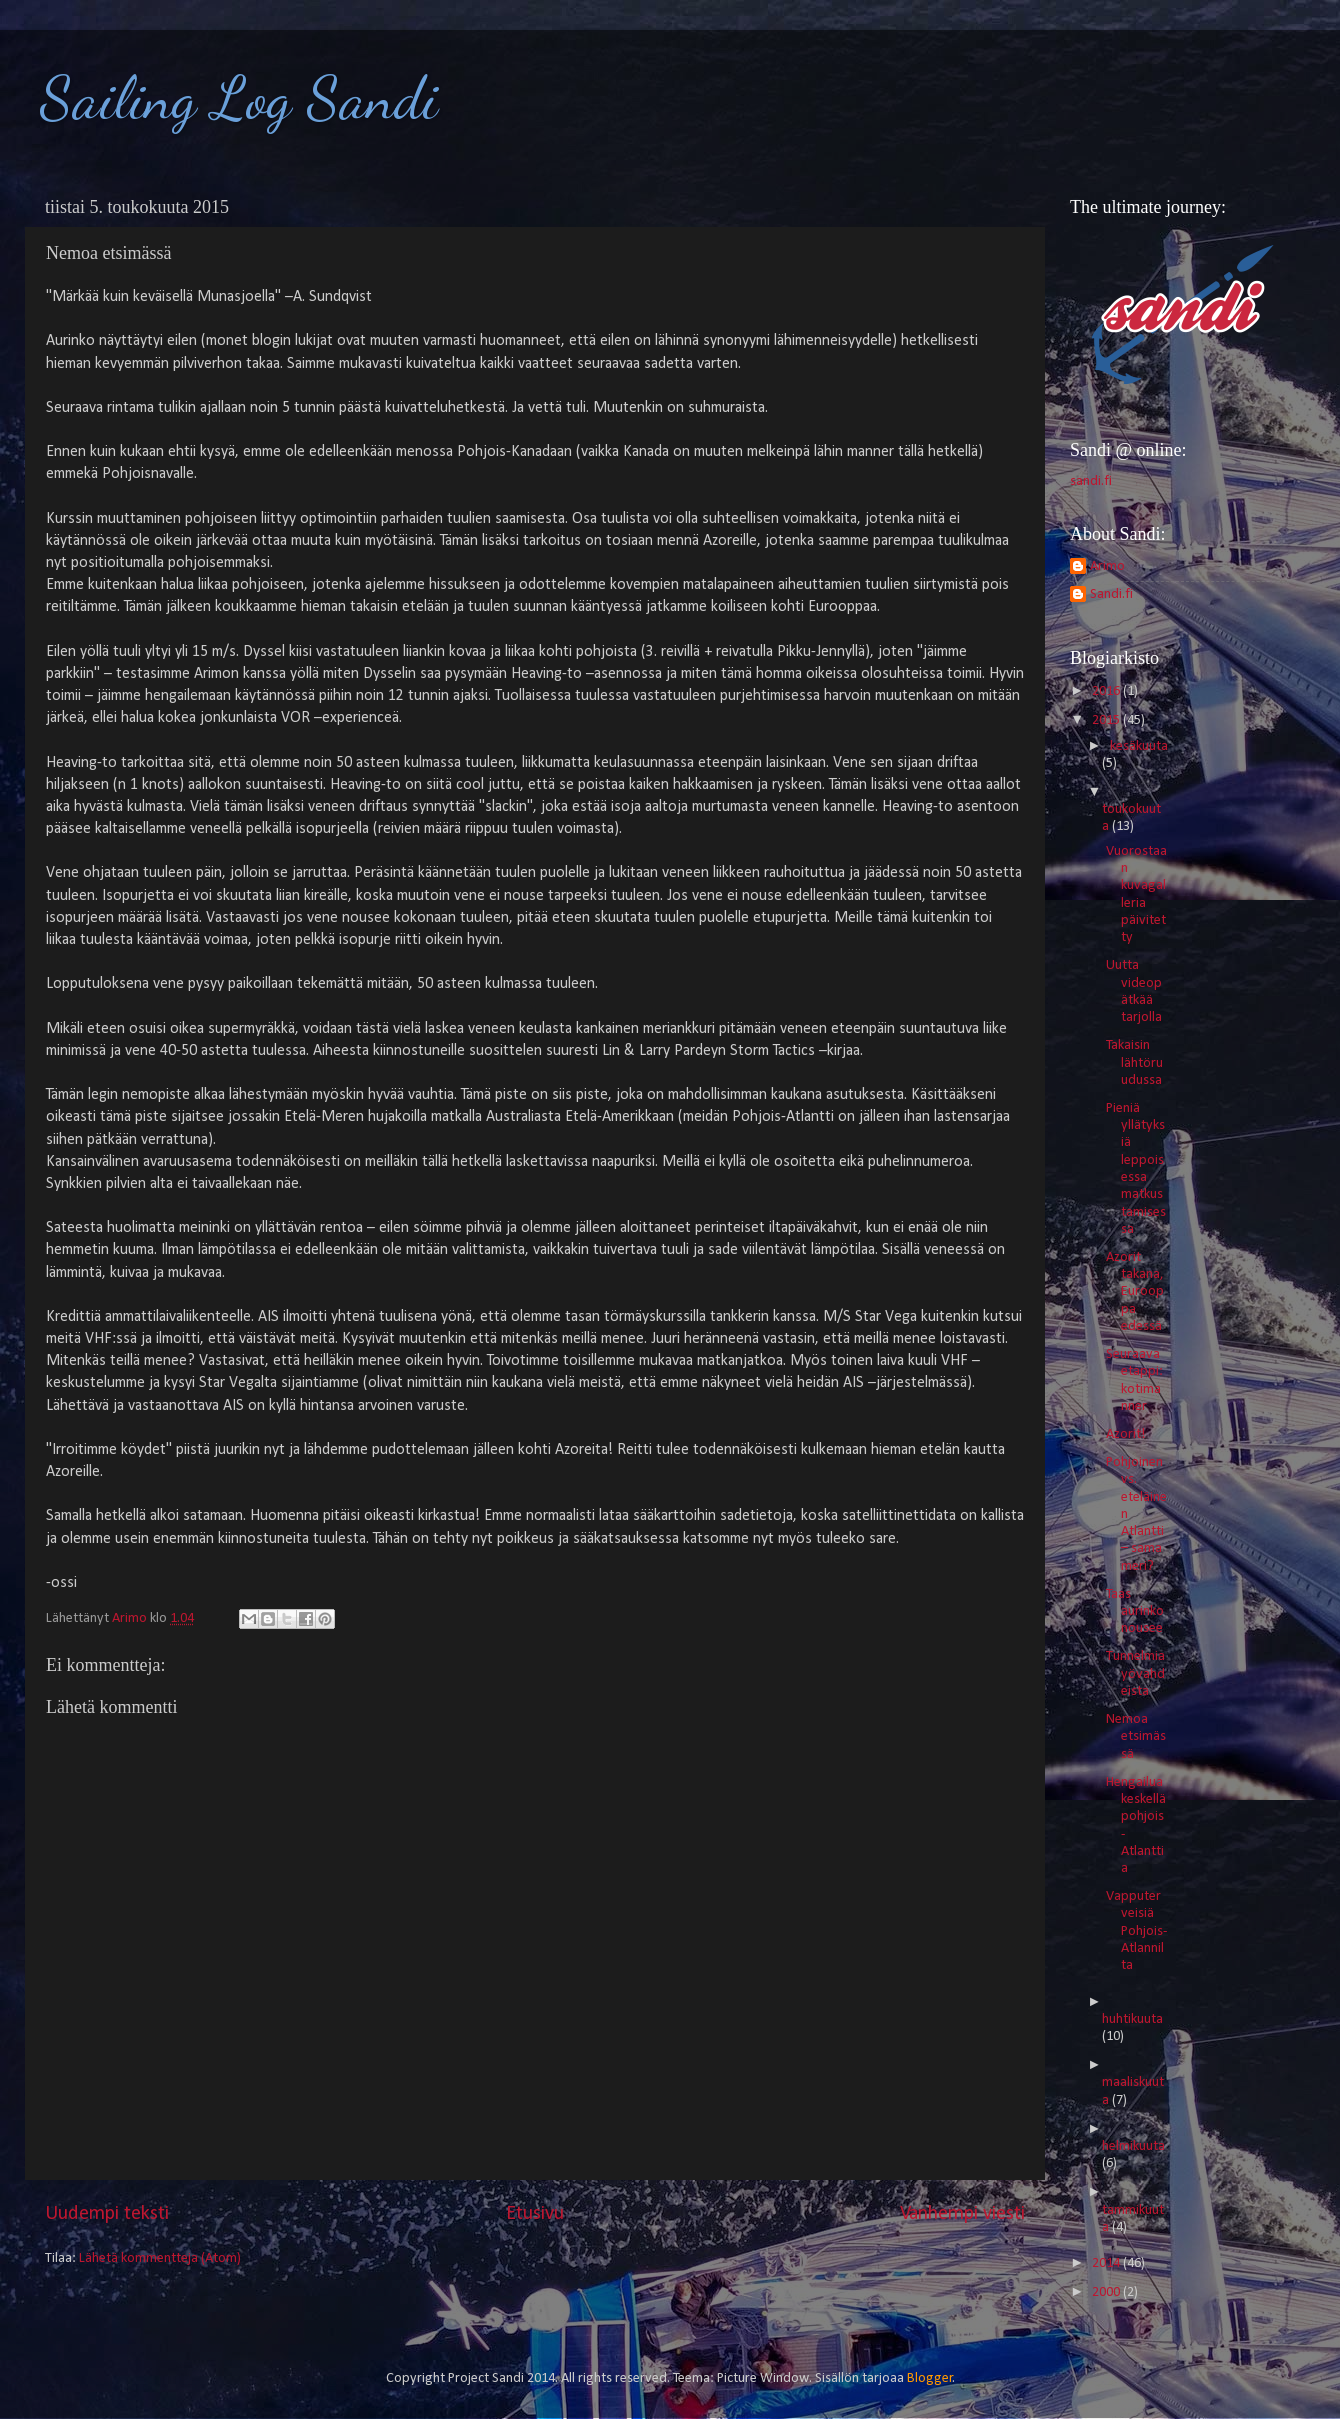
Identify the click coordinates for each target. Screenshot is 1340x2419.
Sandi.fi (1111, 594)
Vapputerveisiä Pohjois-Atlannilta (1136, 1931)
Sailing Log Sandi (239, 98)
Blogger (930, 2378)
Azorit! (1126, 1434)
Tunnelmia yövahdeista (1135, 1674)
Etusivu (535, 2214)
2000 (1107, 2292)
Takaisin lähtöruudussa (1134, 1063)
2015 (1107, 720)
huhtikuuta (1132, 2019)
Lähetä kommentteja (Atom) (160, 2258)
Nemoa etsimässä (1136, 1737)
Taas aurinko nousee (1135, 1612)
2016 (1107, 691)
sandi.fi (1091, 481)
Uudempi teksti (107, 2214)
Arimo (1107, 566)
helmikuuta (1133, 2146)
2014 (1107, 2263)
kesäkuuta (1139, 746)
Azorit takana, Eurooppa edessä (1135, 1292)
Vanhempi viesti (962, 2214)
